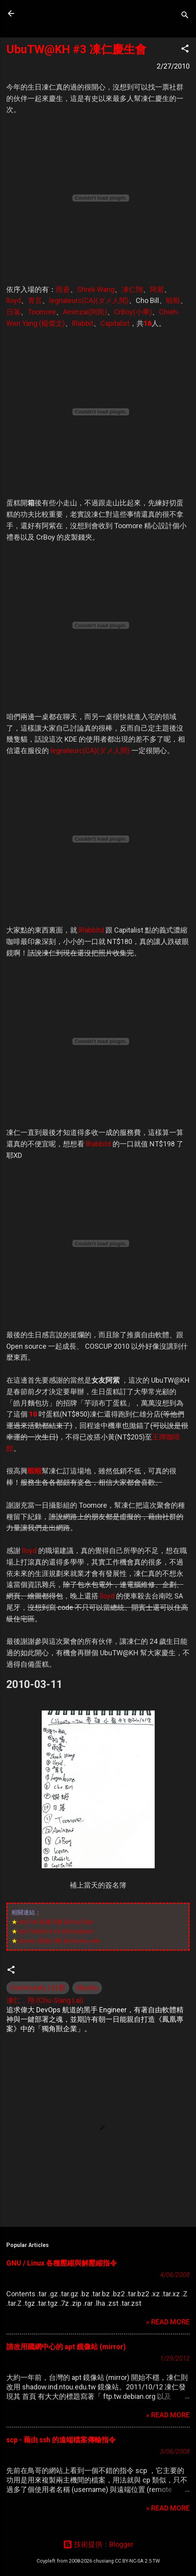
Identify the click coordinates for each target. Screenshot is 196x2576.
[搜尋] (185, 16)
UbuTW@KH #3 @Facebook (55, 1931)
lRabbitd (91, 930)
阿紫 (157, 289)
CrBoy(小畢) (133, 312)
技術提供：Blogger (98, 2544)
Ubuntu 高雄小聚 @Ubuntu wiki (58, 1940)
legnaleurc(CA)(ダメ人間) (89, 300)
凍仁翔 (132, 289)
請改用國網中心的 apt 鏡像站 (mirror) (66, 2346)
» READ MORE (168, 2322)
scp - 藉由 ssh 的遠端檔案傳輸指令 (61, 2440)
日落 (13, 312)
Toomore (42, 312)
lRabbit (82, 323)
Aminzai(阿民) (85, 312)
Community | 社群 (38, 1987)
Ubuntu (87, 1987)
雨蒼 (63, 289)
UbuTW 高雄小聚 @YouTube (55, 1921)
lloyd (13, 300)
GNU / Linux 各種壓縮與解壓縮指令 (61, 2263)
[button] (185, 50)
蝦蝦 (173, 300)
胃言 (35, 300)
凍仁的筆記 (56, 13)
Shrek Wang (96, 289)
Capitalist (114, 323)
